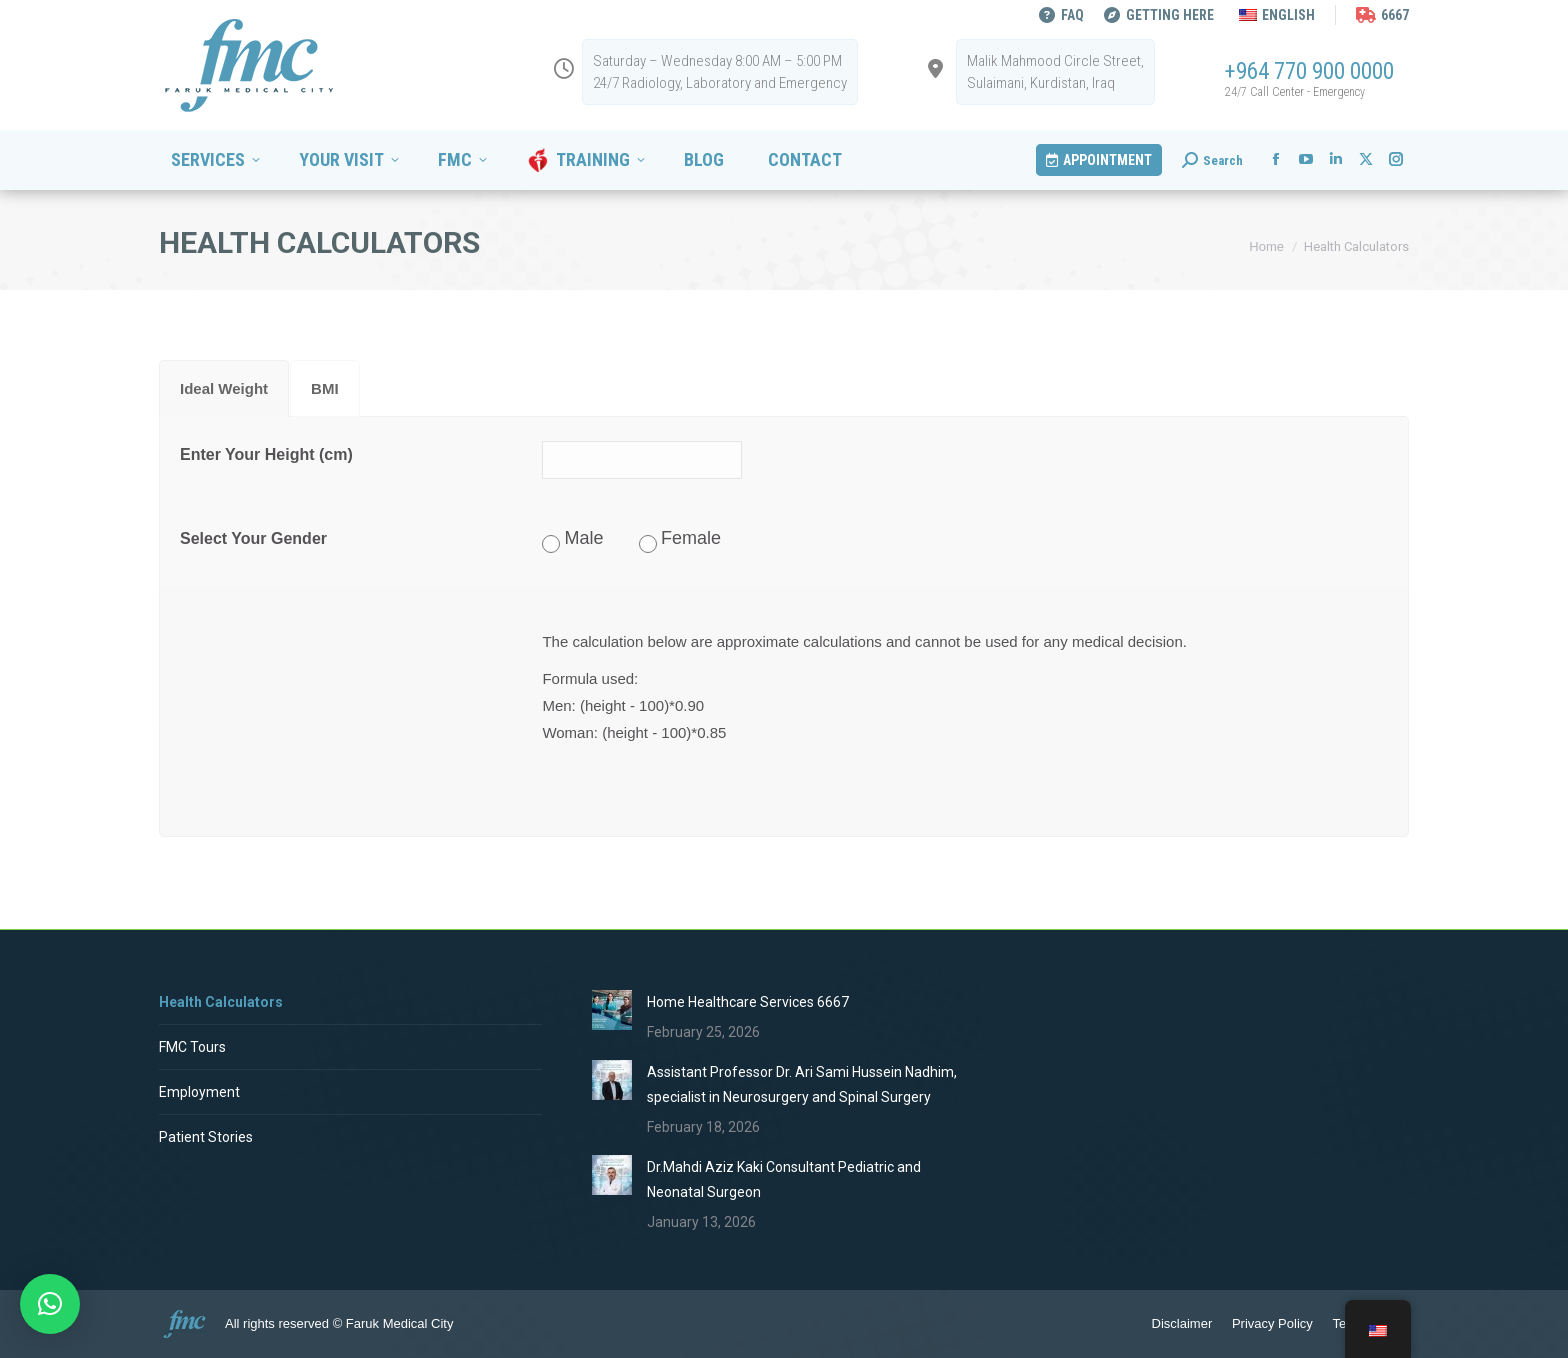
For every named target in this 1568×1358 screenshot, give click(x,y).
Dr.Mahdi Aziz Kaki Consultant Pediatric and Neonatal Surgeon (784, 1179)
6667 (1382, 15)
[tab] (224, 388)
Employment (199, 1092)
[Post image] (612, 1010)
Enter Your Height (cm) (266, 454)
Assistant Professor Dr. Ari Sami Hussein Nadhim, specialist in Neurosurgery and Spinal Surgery (802, 1084)
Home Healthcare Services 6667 (748, 1002)
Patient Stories (206, 1137)
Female (691, 538)
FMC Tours (192, 1047)
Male (584, 538)
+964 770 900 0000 (1309, 71)
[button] (50, 1304)
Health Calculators (221, 1002)
